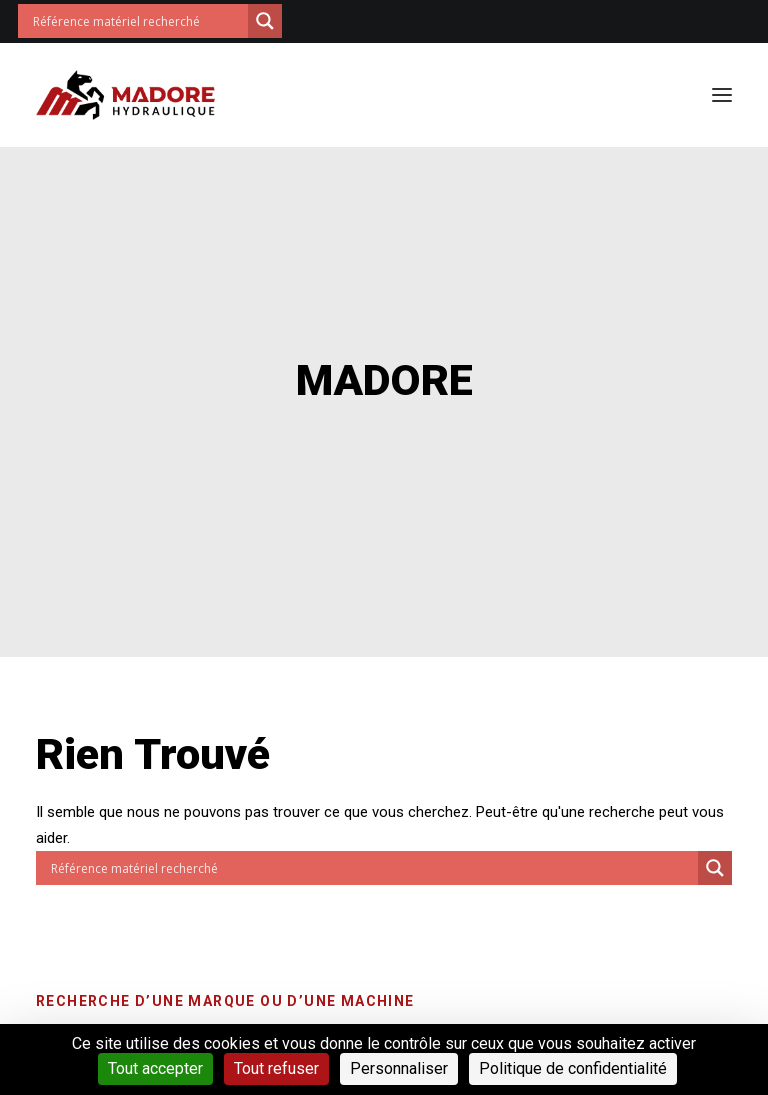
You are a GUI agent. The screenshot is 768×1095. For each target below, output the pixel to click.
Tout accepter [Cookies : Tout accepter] (155, 1068)
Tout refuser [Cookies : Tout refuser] (276, 1068)
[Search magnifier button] (265, 21)
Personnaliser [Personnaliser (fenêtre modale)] (399, 1068)
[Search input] (138, 21)
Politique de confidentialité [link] (573, 1068)
